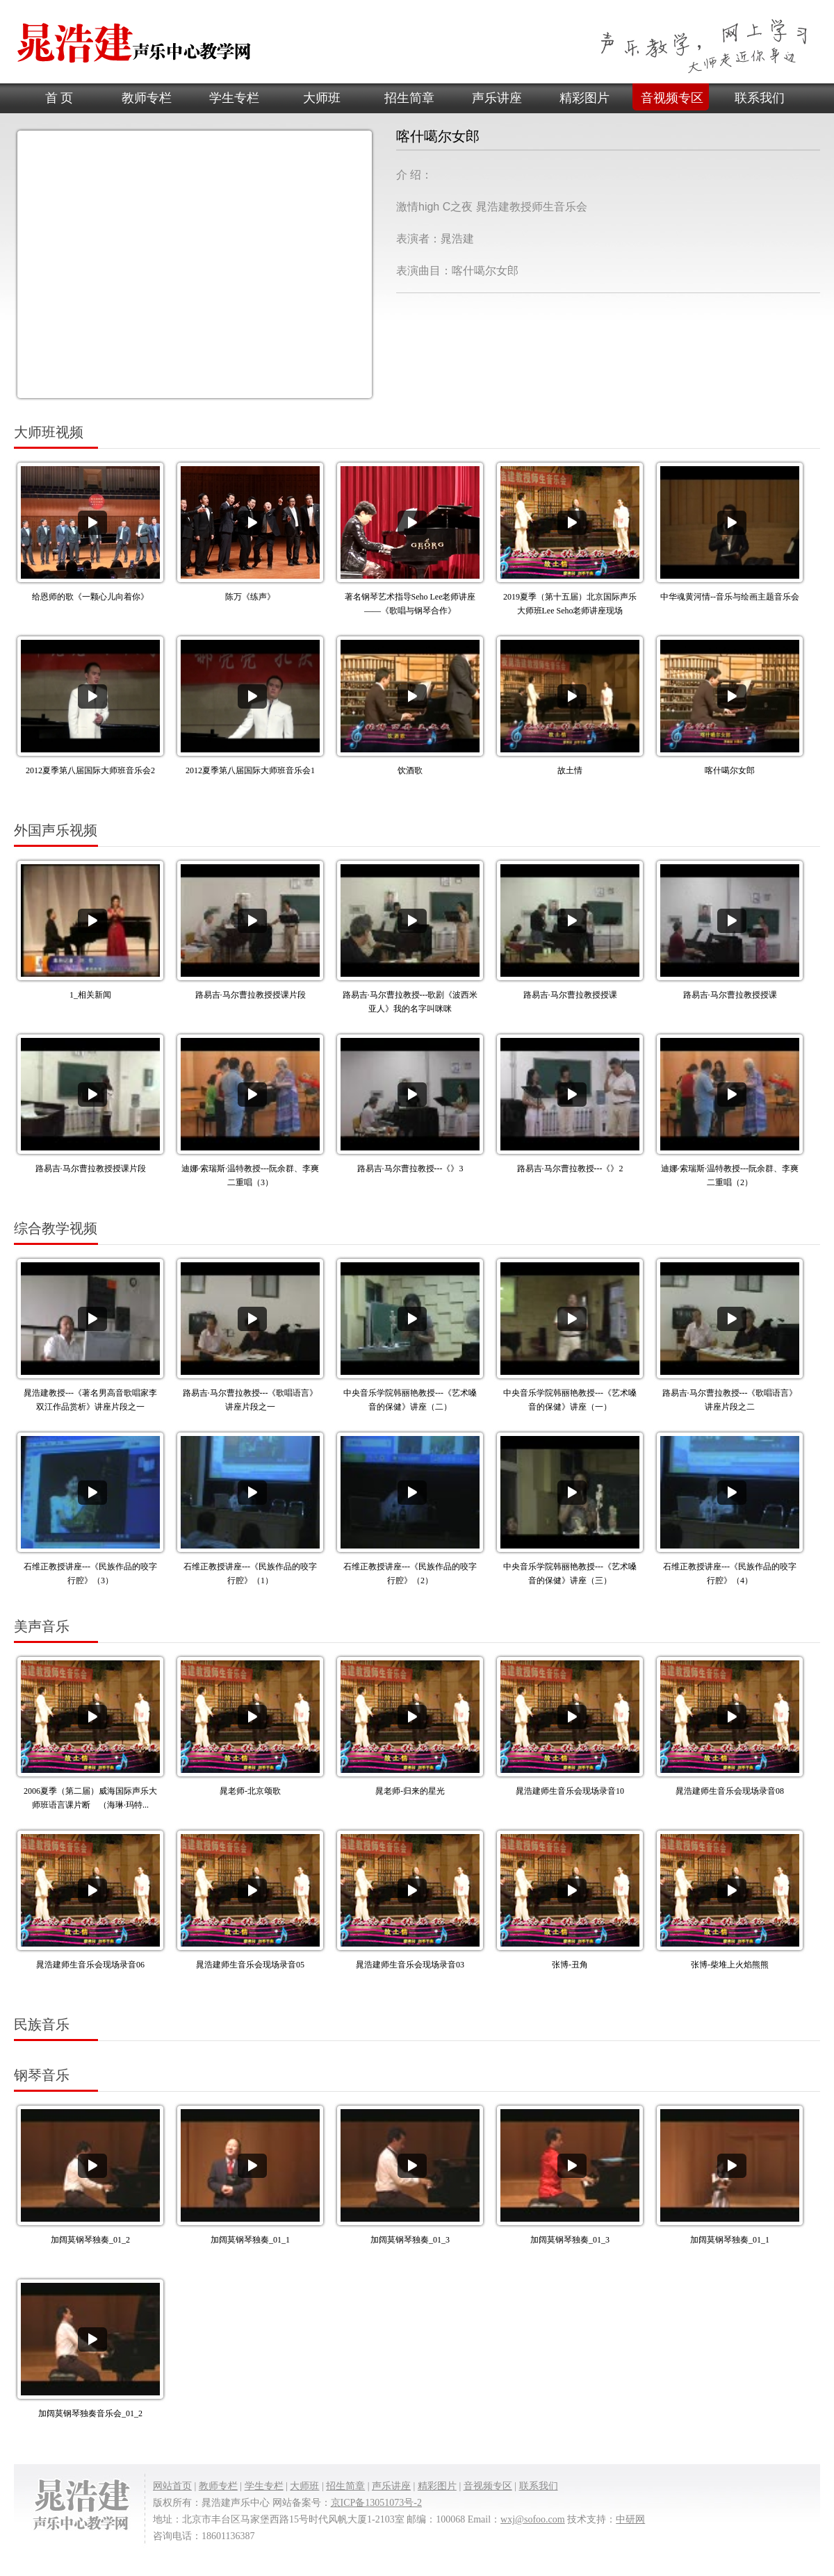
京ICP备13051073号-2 (376, 2502)
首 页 (59, 98)
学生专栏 (234, 98)
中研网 (630, 2519)
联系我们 (760, 98)
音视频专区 (672, 98)
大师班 (322, 98)
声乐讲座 (497, 98)
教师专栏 (147, 98)
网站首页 (172, 2486)
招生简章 (409, 98)
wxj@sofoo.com (532, 2519)
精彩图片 (584, 98)
